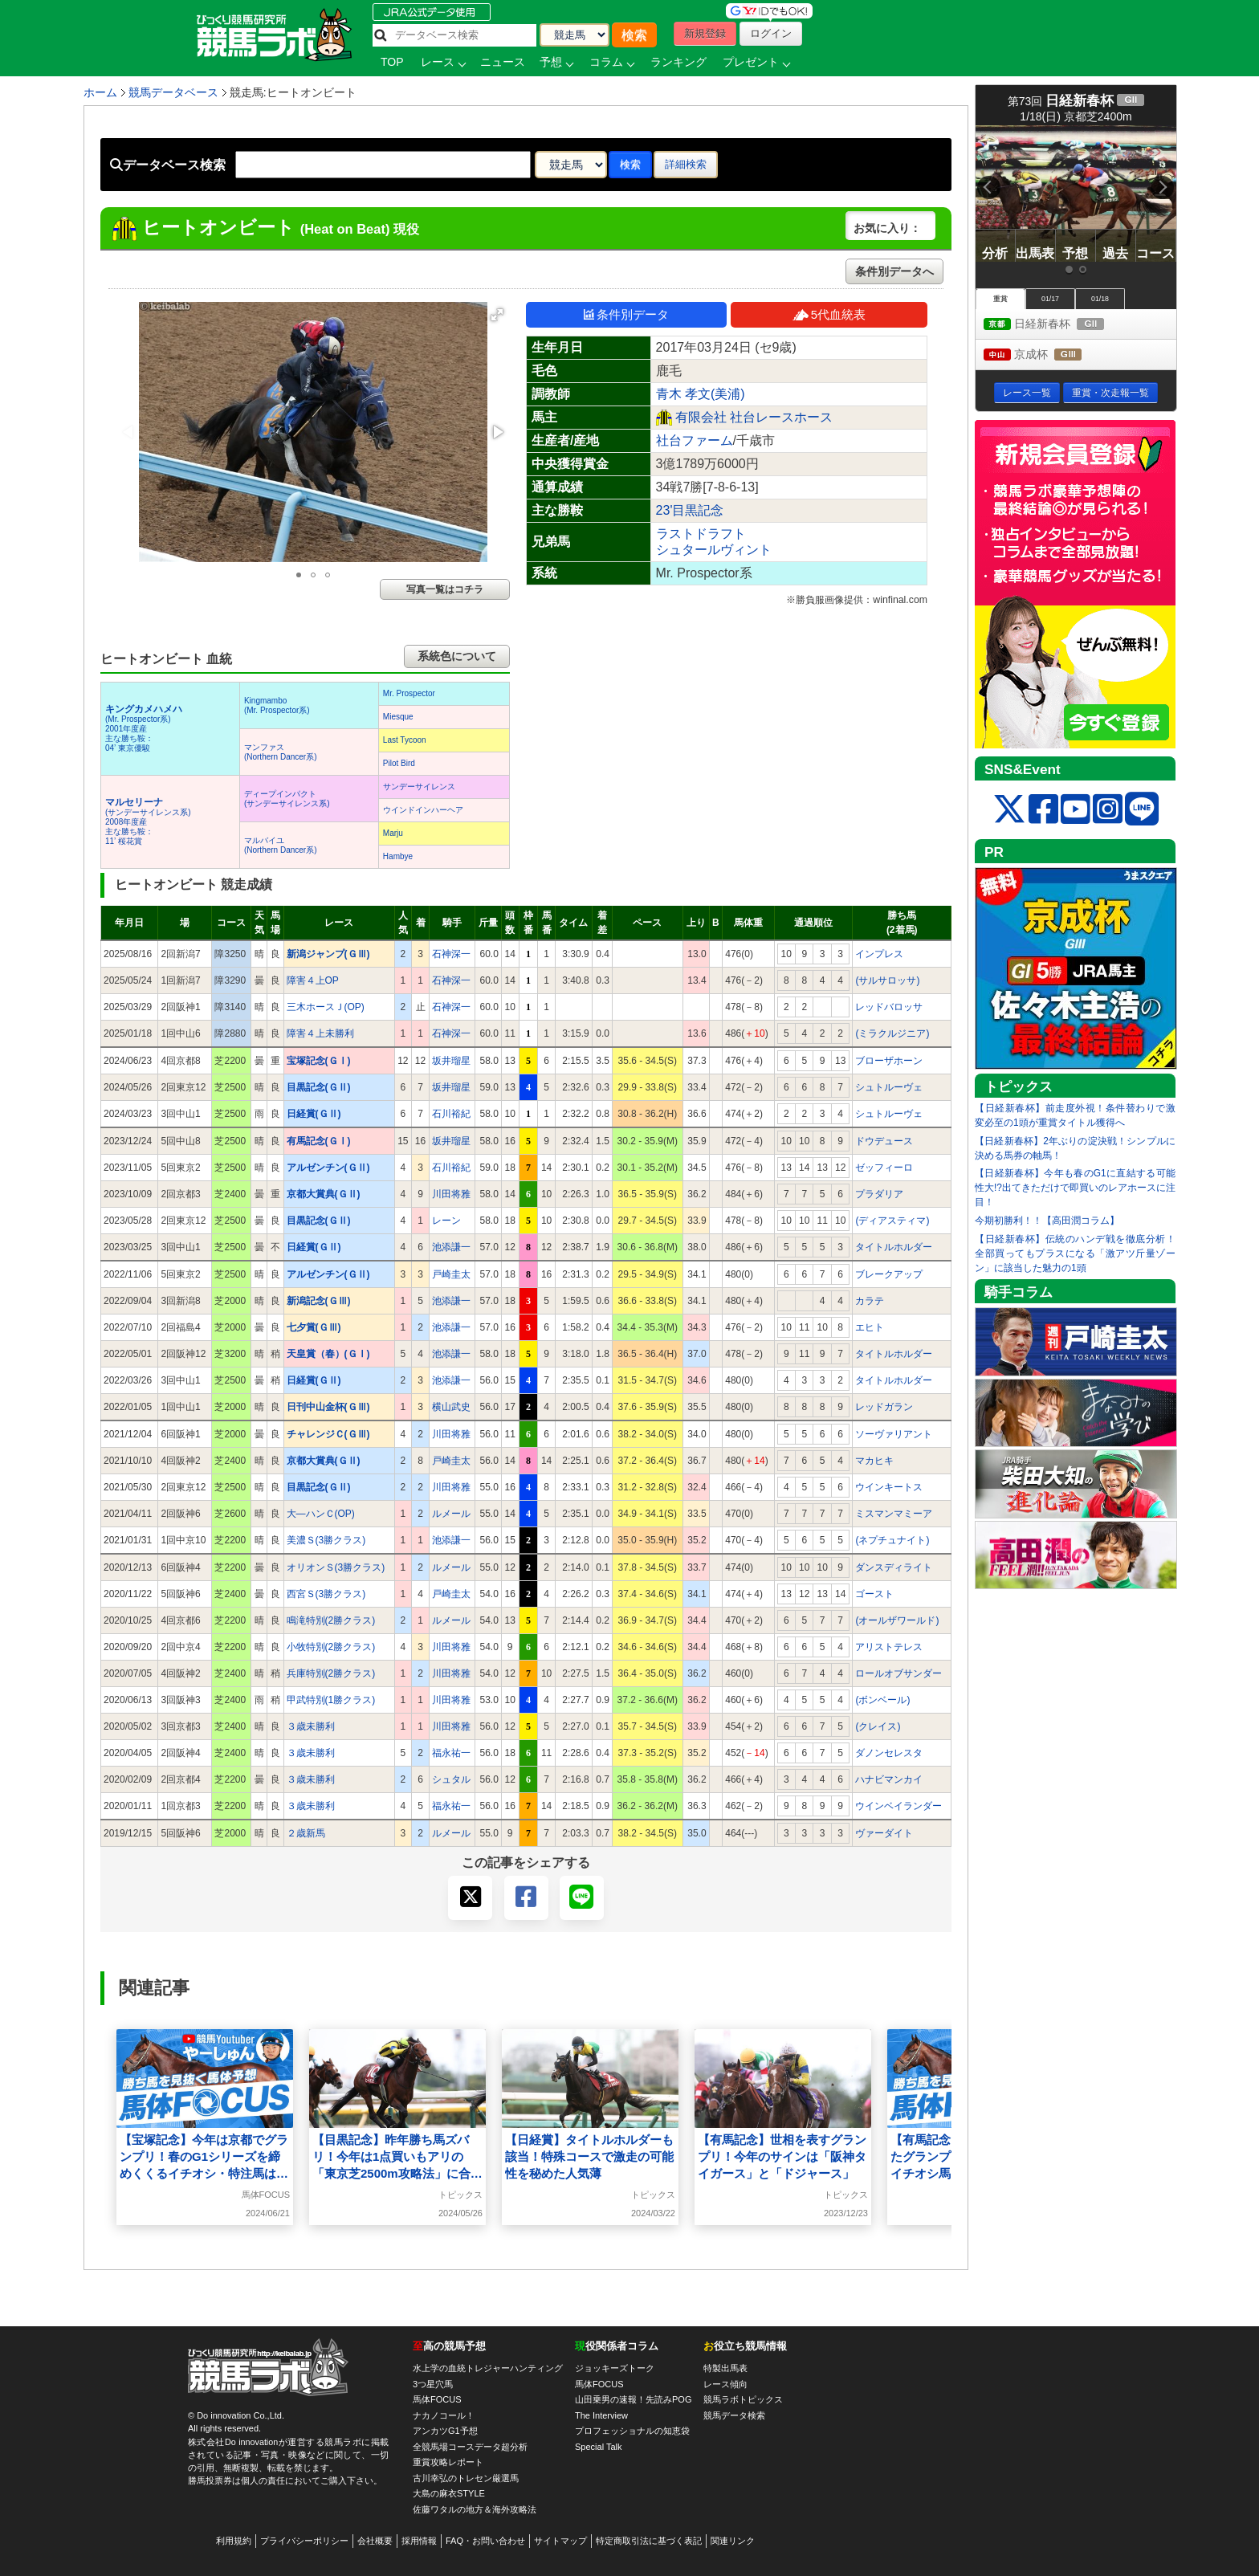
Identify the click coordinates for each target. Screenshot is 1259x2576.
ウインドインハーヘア (423, 809)
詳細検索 (686, 164)
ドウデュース (884, 1141)
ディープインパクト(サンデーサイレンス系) (287, 798)
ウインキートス (889, 1487)
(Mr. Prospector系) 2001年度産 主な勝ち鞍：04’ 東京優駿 (143, 728)
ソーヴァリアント (893, 1434)
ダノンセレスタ (889, 1753)
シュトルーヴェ (889, 1087)
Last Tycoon (404, 740)
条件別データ (626, 314)
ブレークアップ (889, 1274)
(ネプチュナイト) (892, 1540)
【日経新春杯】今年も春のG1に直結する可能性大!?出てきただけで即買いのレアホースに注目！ (1075, 1188)
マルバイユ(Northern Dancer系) (280, 845)
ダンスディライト (893, 1567)
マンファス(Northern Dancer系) (280, 752)
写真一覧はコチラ (444, 589)
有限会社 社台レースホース (754, 417)
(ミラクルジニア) (892, 1033)
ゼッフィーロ (884, 1167)
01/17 (1050, 299)
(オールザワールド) (897, 1620)
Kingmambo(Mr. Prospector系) (277, 705)
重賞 (1000, 299)
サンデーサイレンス (419, 786)
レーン (446, 1220)
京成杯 (1047, 355)
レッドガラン (884, 1406)
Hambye (398, 856)
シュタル (451, 1779)
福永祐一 (451, 1753)
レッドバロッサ (889, 1007)
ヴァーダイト (884, 1833)
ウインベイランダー (898, 1806)
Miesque (398, 716)
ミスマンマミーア (893, 1513)
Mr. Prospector (409, 693)
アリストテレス (889, 1647)
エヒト (869, 1327)
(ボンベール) (882, 1700)
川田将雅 (451, 1194)
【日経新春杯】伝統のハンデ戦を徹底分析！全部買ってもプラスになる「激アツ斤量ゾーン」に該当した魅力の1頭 (1075, 1253)
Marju (393, 833)
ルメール (451, 1513)
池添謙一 (451, 1247)
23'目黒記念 (690, 510)
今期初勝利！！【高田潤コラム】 (1047, 1220)
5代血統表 (829, 314)
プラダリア (879, 1194)
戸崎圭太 (451, 1274)
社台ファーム (694, 440)
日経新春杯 (1059, 324)
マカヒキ (874, 1460)
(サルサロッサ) (887, 980)
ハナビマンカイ (889, 1779)
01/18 (1100, 299)
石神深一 (451, 954)
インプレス (879, 954)
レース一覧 (1027, 392)
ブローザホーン (889, 1060)
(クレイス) (877, 1726)
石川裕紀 (451, 1113)
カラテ (869, 1300)
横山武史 (451, 1406)
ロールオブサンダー (898, 1673)
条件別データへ (894, 271)
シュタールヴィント (714, 549)
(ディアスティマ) (892, 1220)
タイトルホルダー (893, 1247)
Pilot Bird (399, 763)
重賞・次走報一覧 (1110, 392)
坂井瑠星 (451, 1060)
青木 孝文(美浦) (700, 394)
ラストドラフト (701, 533)
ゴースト (874, 1594)
